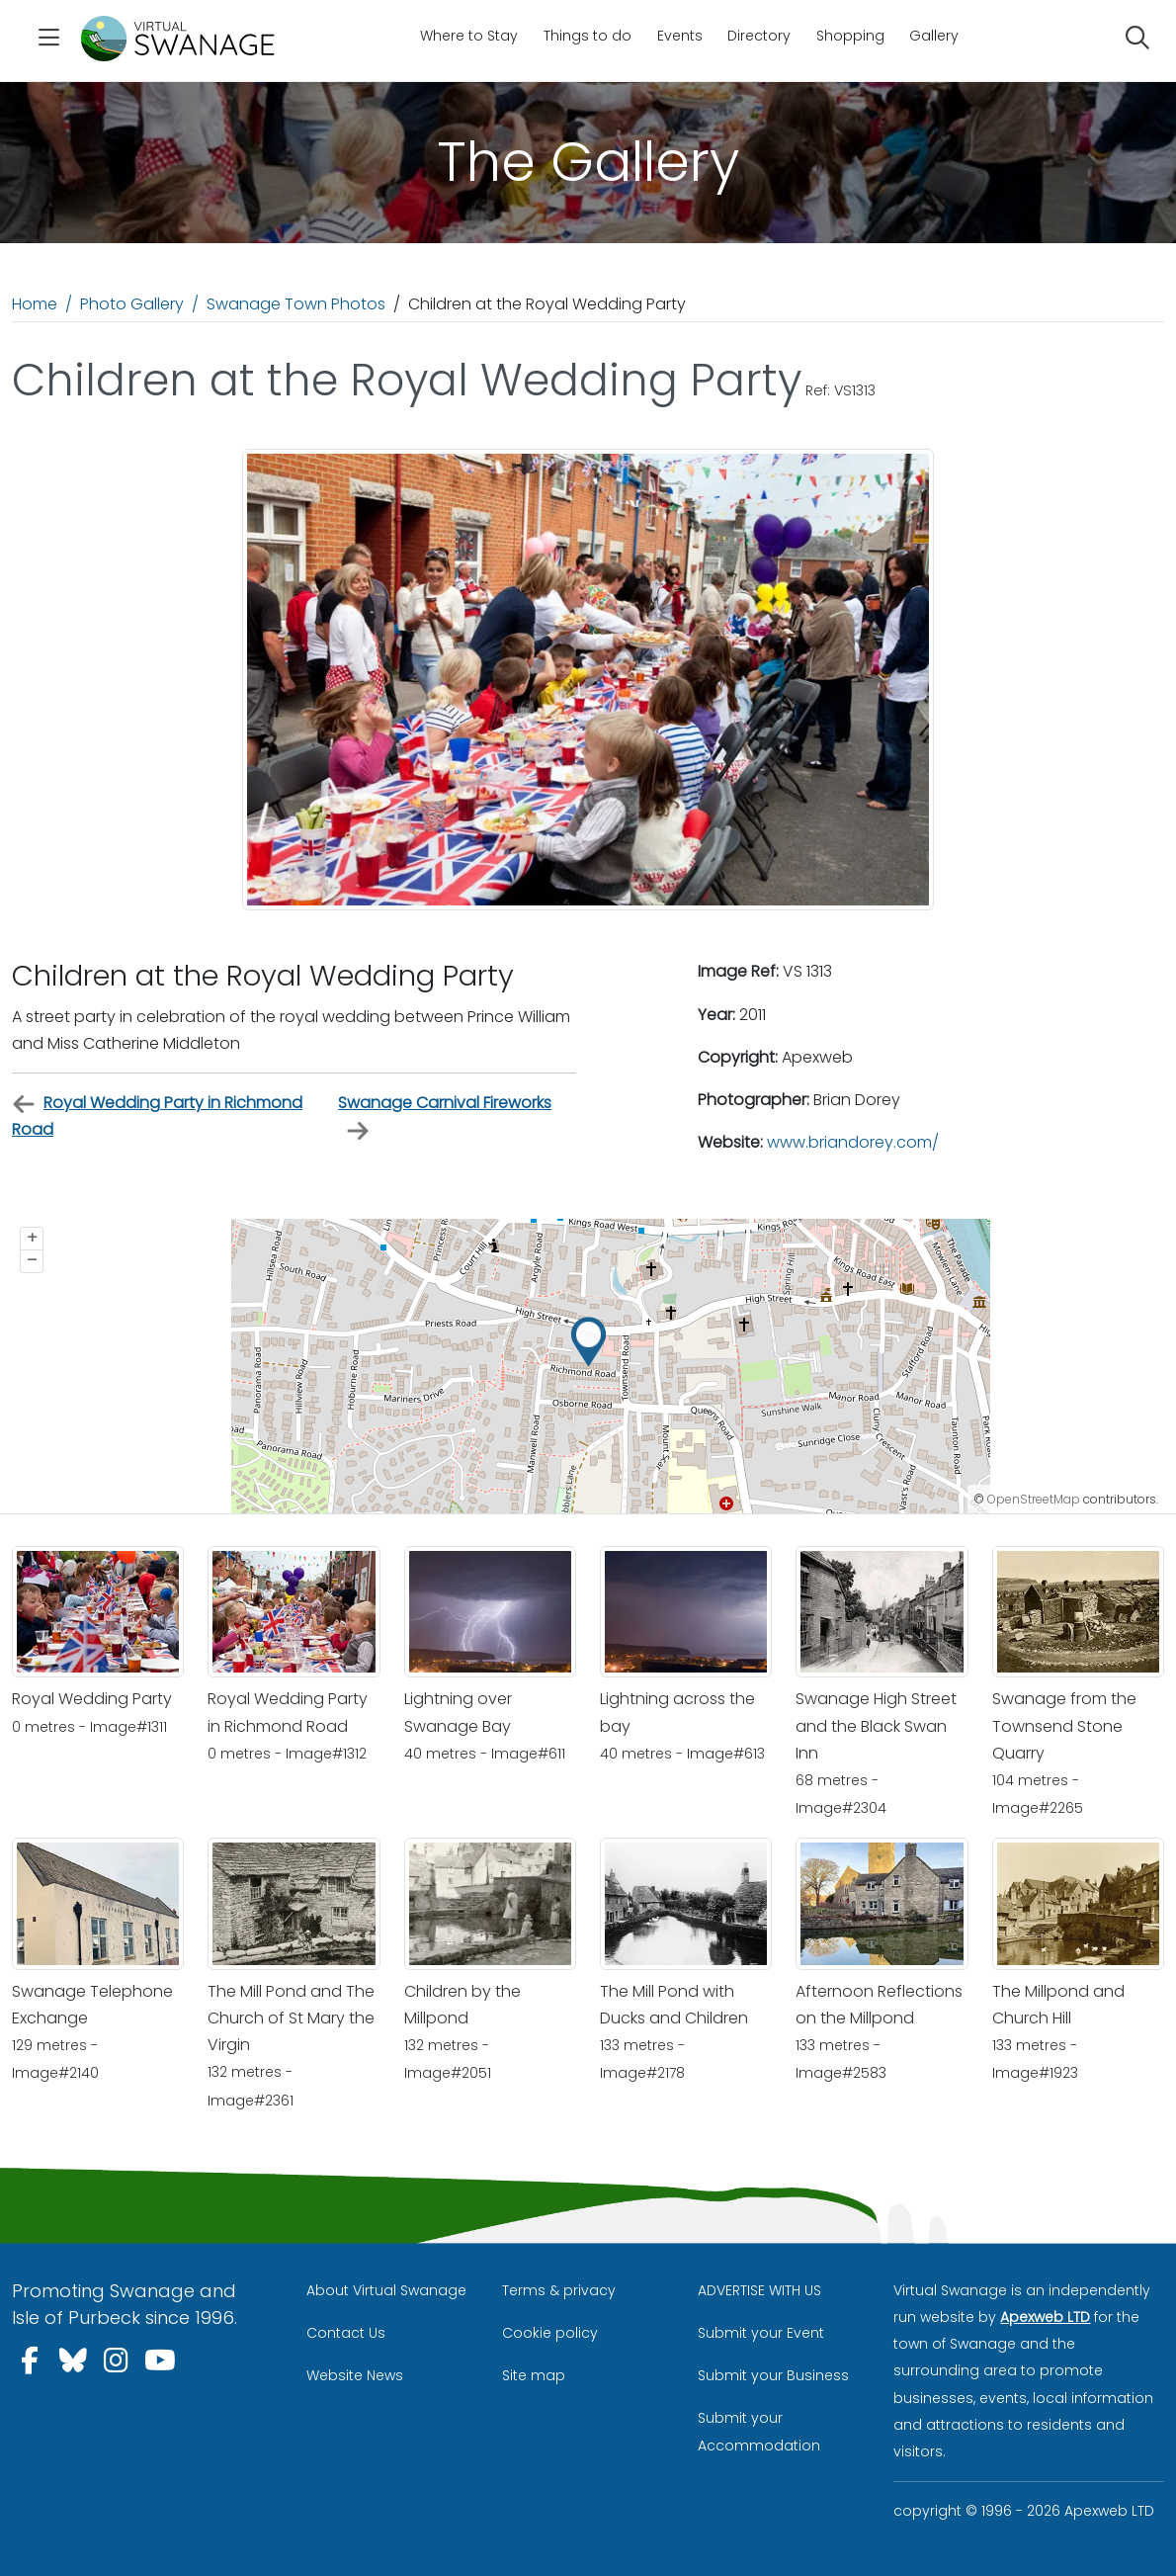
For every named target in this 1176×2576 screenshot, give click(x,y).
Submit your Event (761, 2333)
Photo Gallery (132, 304)
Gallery (934, 35)
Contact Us (345, 2333)
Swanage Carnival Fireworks (444, 1117)
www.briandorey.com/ (853, 1142)
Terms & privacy (559, 2290)
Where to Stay (469, 35)
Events (680, 35)
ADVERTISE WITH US (759, 2290)
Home (34, 304)
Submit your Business (773, 2375)
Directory (759, 35)
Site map (533, 2375)
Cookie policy (550, 2333)
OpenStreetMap (1033, 1499)
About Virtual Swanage (386, 2290)
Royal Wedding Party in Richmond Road (157, 1116)
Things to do (587, 35)
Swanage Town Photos (296, 304)
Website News (354, 2375)
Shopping (850, 35)
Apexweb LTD (1045, 2317)
